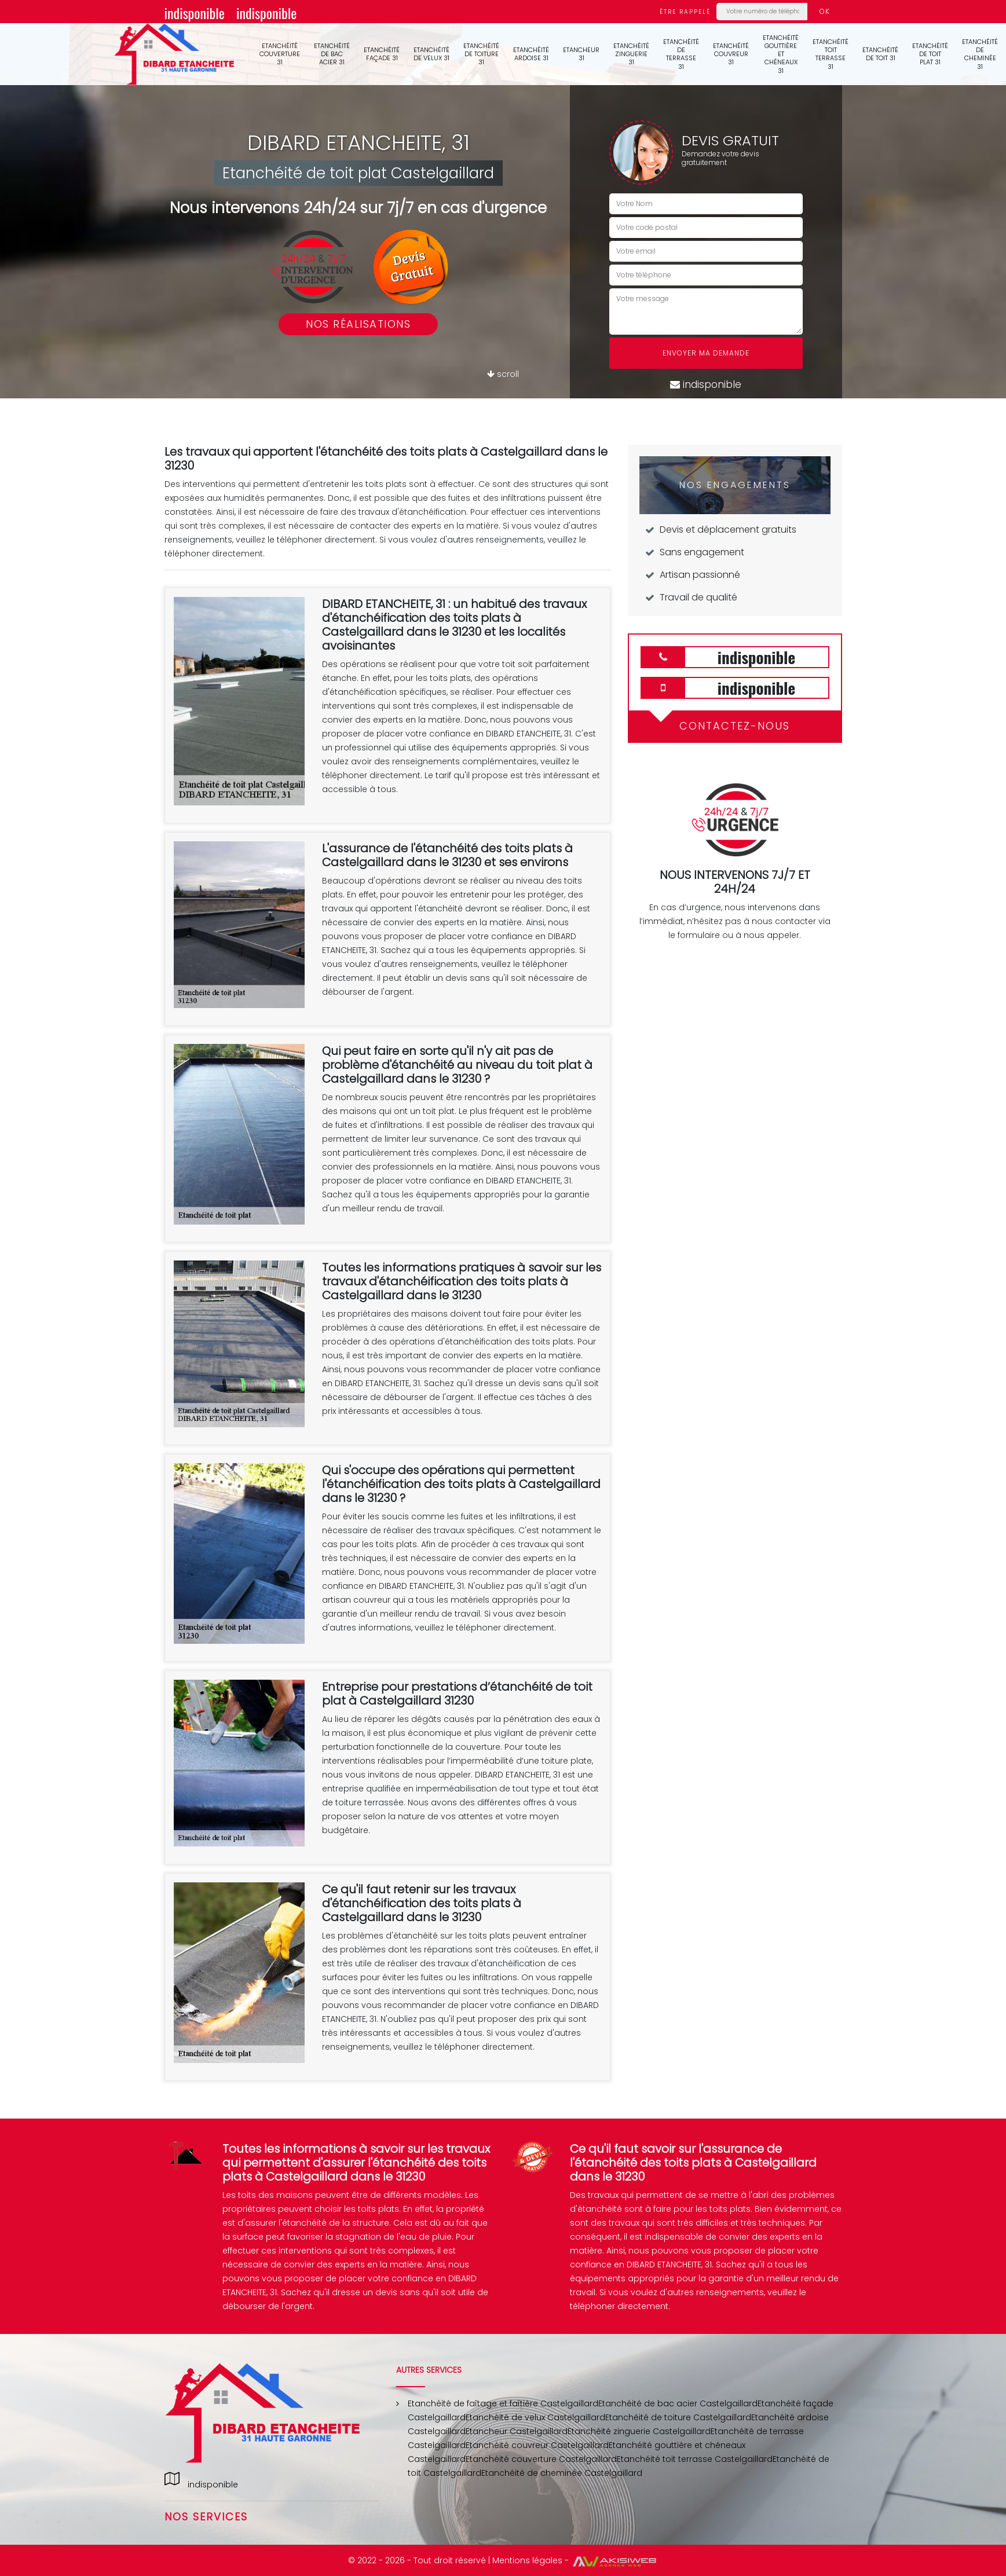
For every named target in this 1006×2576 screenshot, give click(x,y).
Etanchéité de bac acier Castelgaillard (678, 2403)
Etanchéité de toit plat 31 (930, 54)
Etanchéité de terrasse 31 (681, 54)
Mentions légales (527, 2560)
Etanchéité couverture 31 (279, 54)
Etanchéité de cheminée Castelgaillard (561, 2473)
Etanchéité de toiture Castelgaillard (678, 2417)
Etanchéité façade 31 (382, 54)
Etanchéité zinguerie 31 (631, 54)
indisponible (194, 12)
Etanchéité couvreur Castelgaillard (537, 2445)
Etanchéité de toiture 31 (481, 54)
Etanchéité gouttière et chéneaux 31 (781, 54)
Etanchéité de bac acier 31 (332, 54)
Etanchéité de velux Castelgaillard (535, 2417)
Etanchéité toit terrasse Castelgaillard (695, 2459)
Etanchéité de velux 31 (431, 54)
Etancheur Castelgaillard (517, 2431)
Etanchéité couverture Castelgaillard (541, 2459)
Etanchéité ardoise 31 (531, 54)
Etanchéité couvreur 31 (731, 54)
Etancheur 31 (581, 54)
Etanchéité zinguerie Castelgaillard (639, 2431)
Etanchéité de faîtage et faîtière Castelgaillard (503, 2403)
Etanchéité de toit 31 (880, 54)
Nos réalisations (358, 324)
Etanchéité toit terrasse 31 (830, 54)
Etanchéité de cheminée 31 (980, 54)
